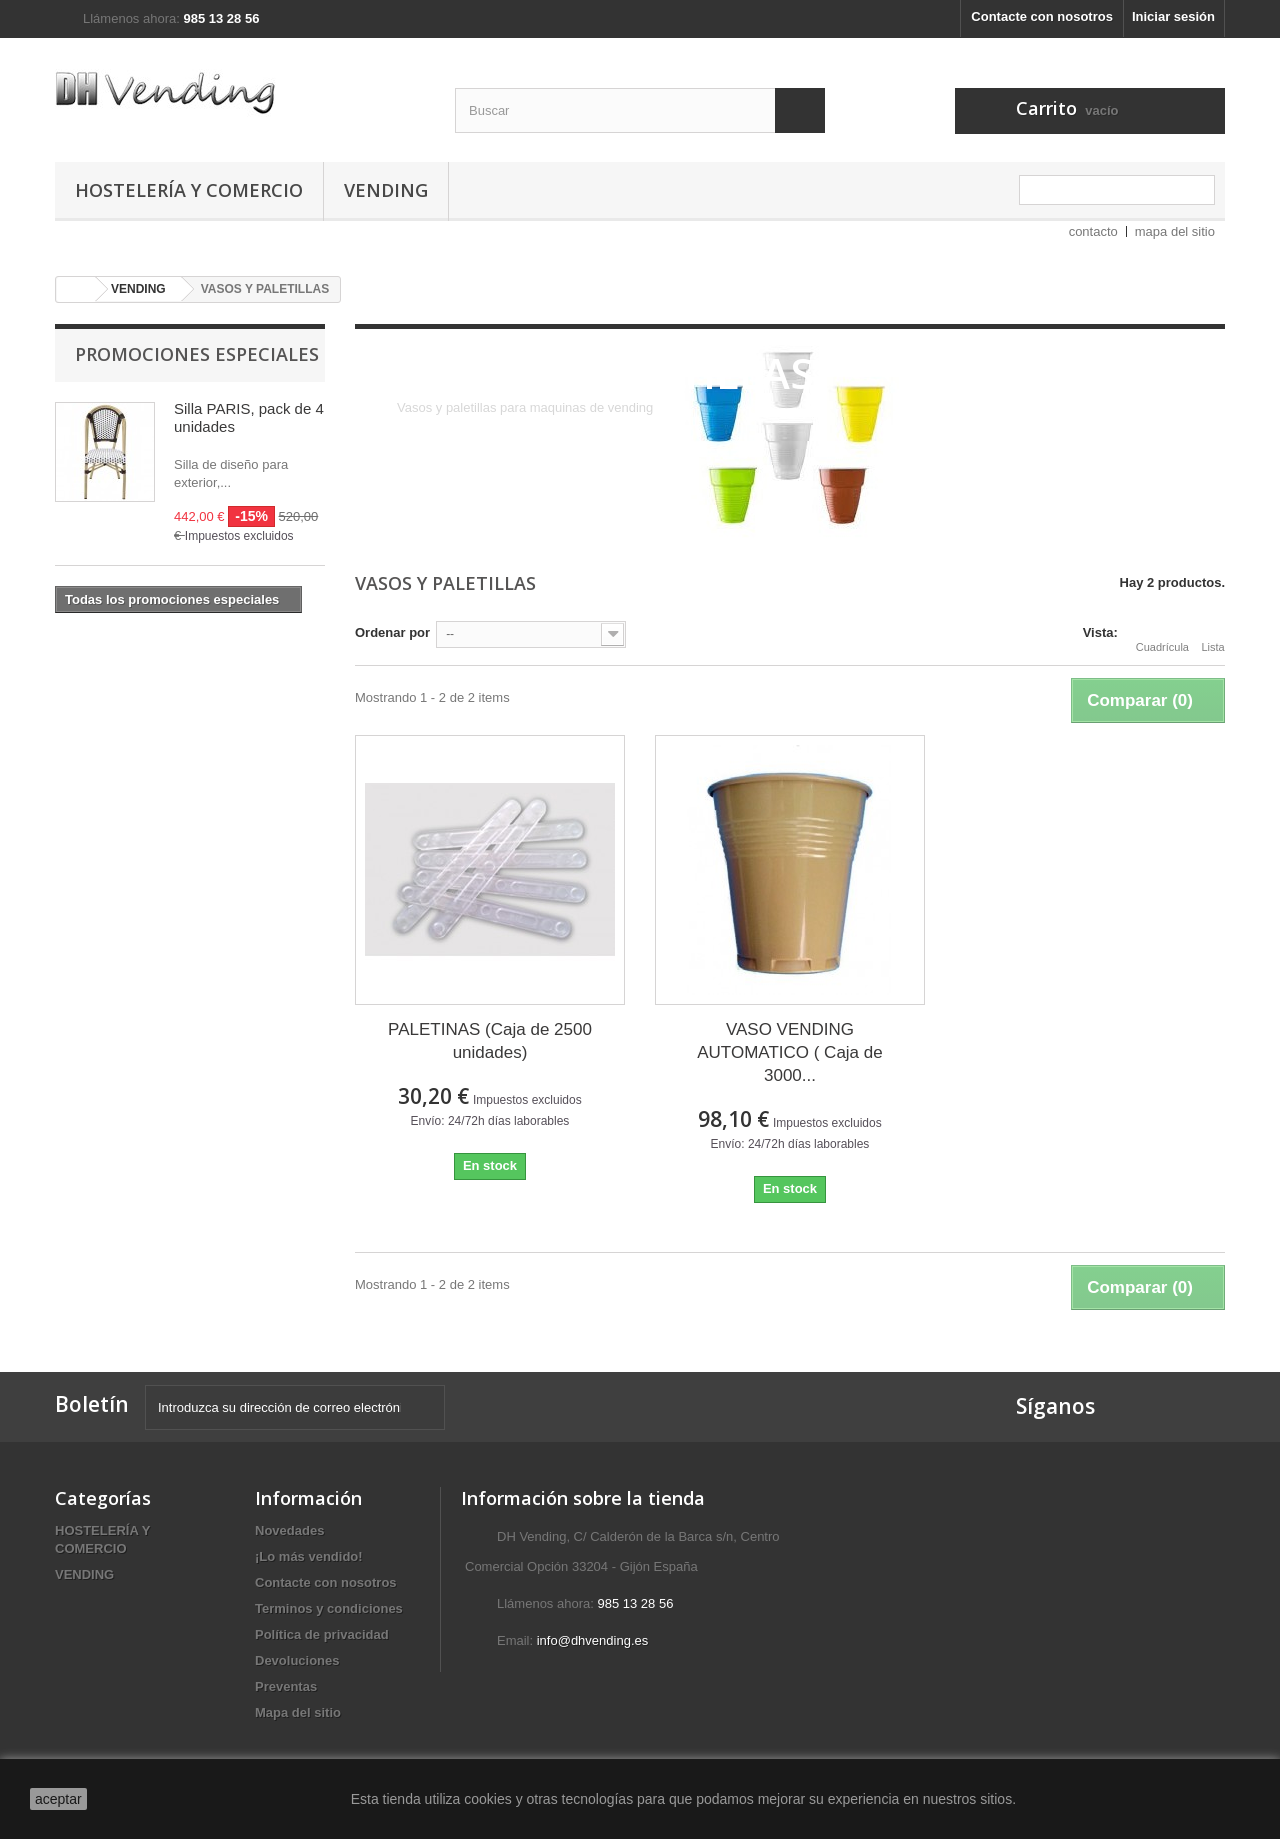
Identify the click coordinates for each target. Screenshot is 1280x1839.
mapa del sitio (1175, 231)
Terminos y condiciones (329, 1608)
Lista (1213, 635)
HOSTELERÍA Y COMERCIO (189, 190)
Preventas (286, 1686)
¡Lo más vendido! (309, 1556)
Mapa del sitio (298, 1712)
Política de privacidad (322, 1634)
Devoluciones (297, 1660)
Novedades (289, 1530)
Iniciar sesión (1173, 16)
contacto (1093, 231)
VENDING (386, 190)
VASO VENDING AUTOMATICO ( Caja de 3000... (789, 1052)
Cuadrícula (1162, 635)
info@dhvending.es (593, 1640)
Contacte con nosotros (1042, 16)
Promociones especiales (197, 354)
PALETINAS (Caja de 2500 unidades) (490, 1041)
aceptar (58, 1799)
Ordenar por (392, 632)
